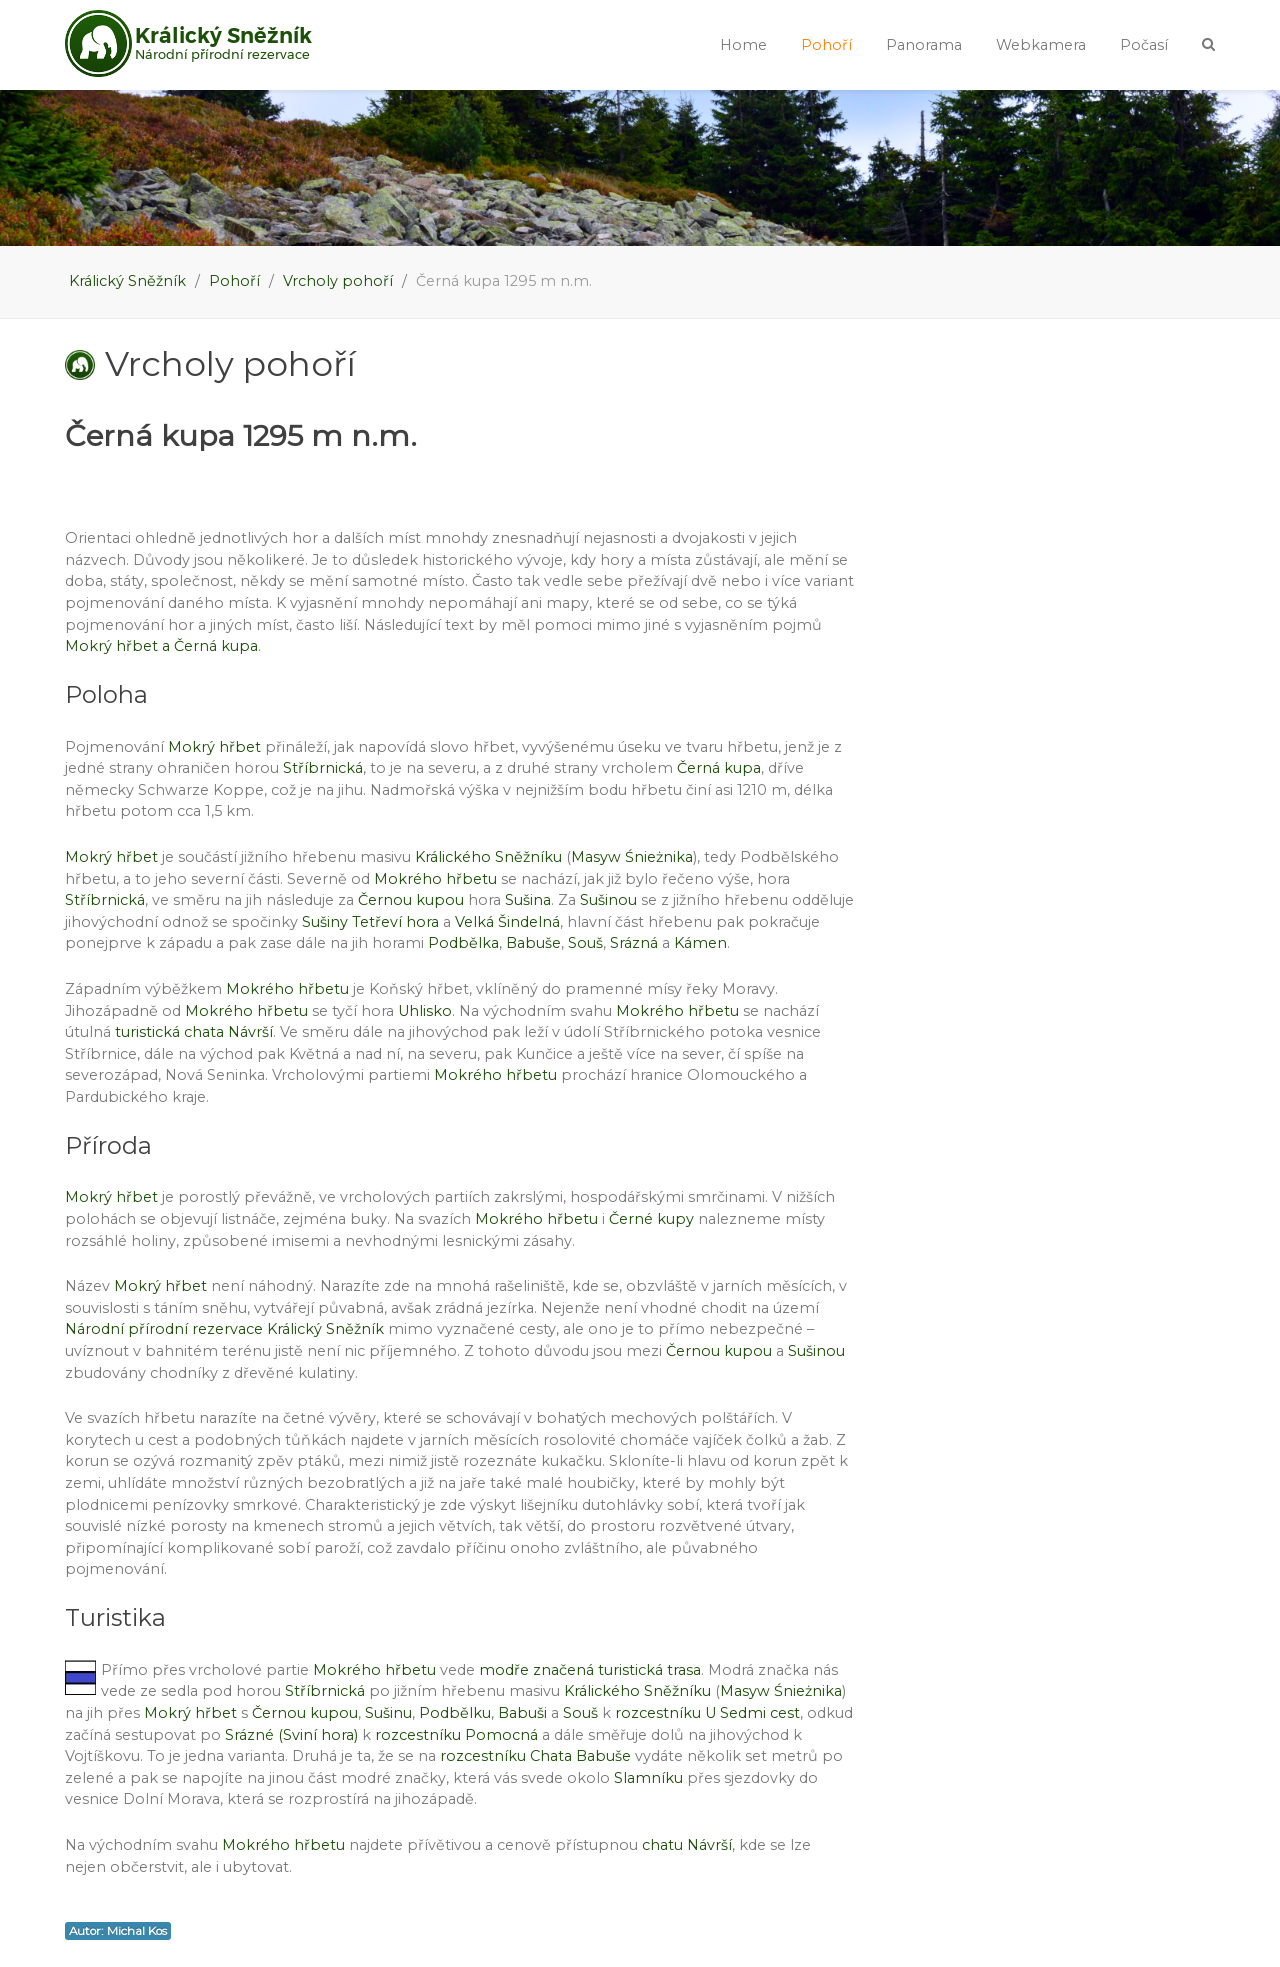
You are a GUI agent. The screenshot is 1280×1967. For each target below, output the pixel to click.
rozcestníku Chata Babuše (535, 1756)
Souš (585, 943)
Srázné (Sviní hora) (291, 1735)
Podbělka (463, 943)
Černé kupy (651, 1219)
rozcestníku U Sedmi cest (707, 1713)
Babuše (533, 943)
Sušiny (325, 922)
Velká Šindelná (507, 922)
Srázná (634, 943)
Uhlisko (425, 1011)
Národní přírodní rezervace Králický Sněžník (224, 1329)
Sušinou (608, 900)
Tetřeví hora (395, 922)
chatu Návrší (687, 1845)
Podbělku (455, 1713)
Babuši (522, 1713)
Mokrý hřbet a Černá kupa (161, 646)
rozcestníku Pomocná (456, 1735)
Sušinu (388, 1713)
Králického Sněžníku (488, 857)
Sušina (528, 900)
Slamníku (648, 1778)
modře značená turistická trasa (590, 1670)
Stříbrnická (323, 768)
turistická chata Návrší (194, 1032)
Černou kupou (411, 900)
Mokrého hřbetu (435, 879)
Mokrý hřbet (214, 747)
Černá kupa (719, 768)
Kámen (700, 943)
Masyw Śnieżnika (632, 857)
